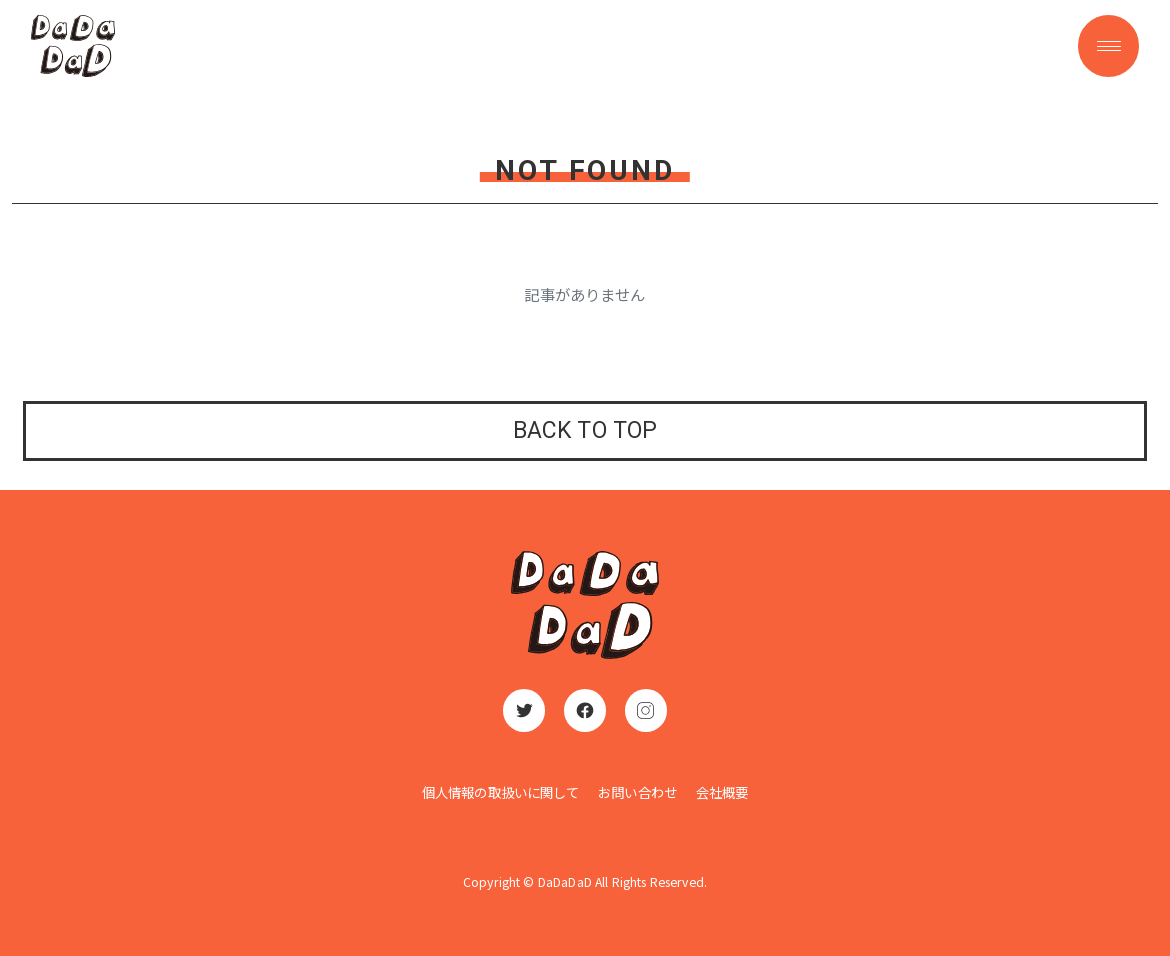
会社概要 (722, 792)
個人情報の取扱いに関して (501, 792)
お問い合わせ (637, 792)
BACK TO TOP (585, 430)
